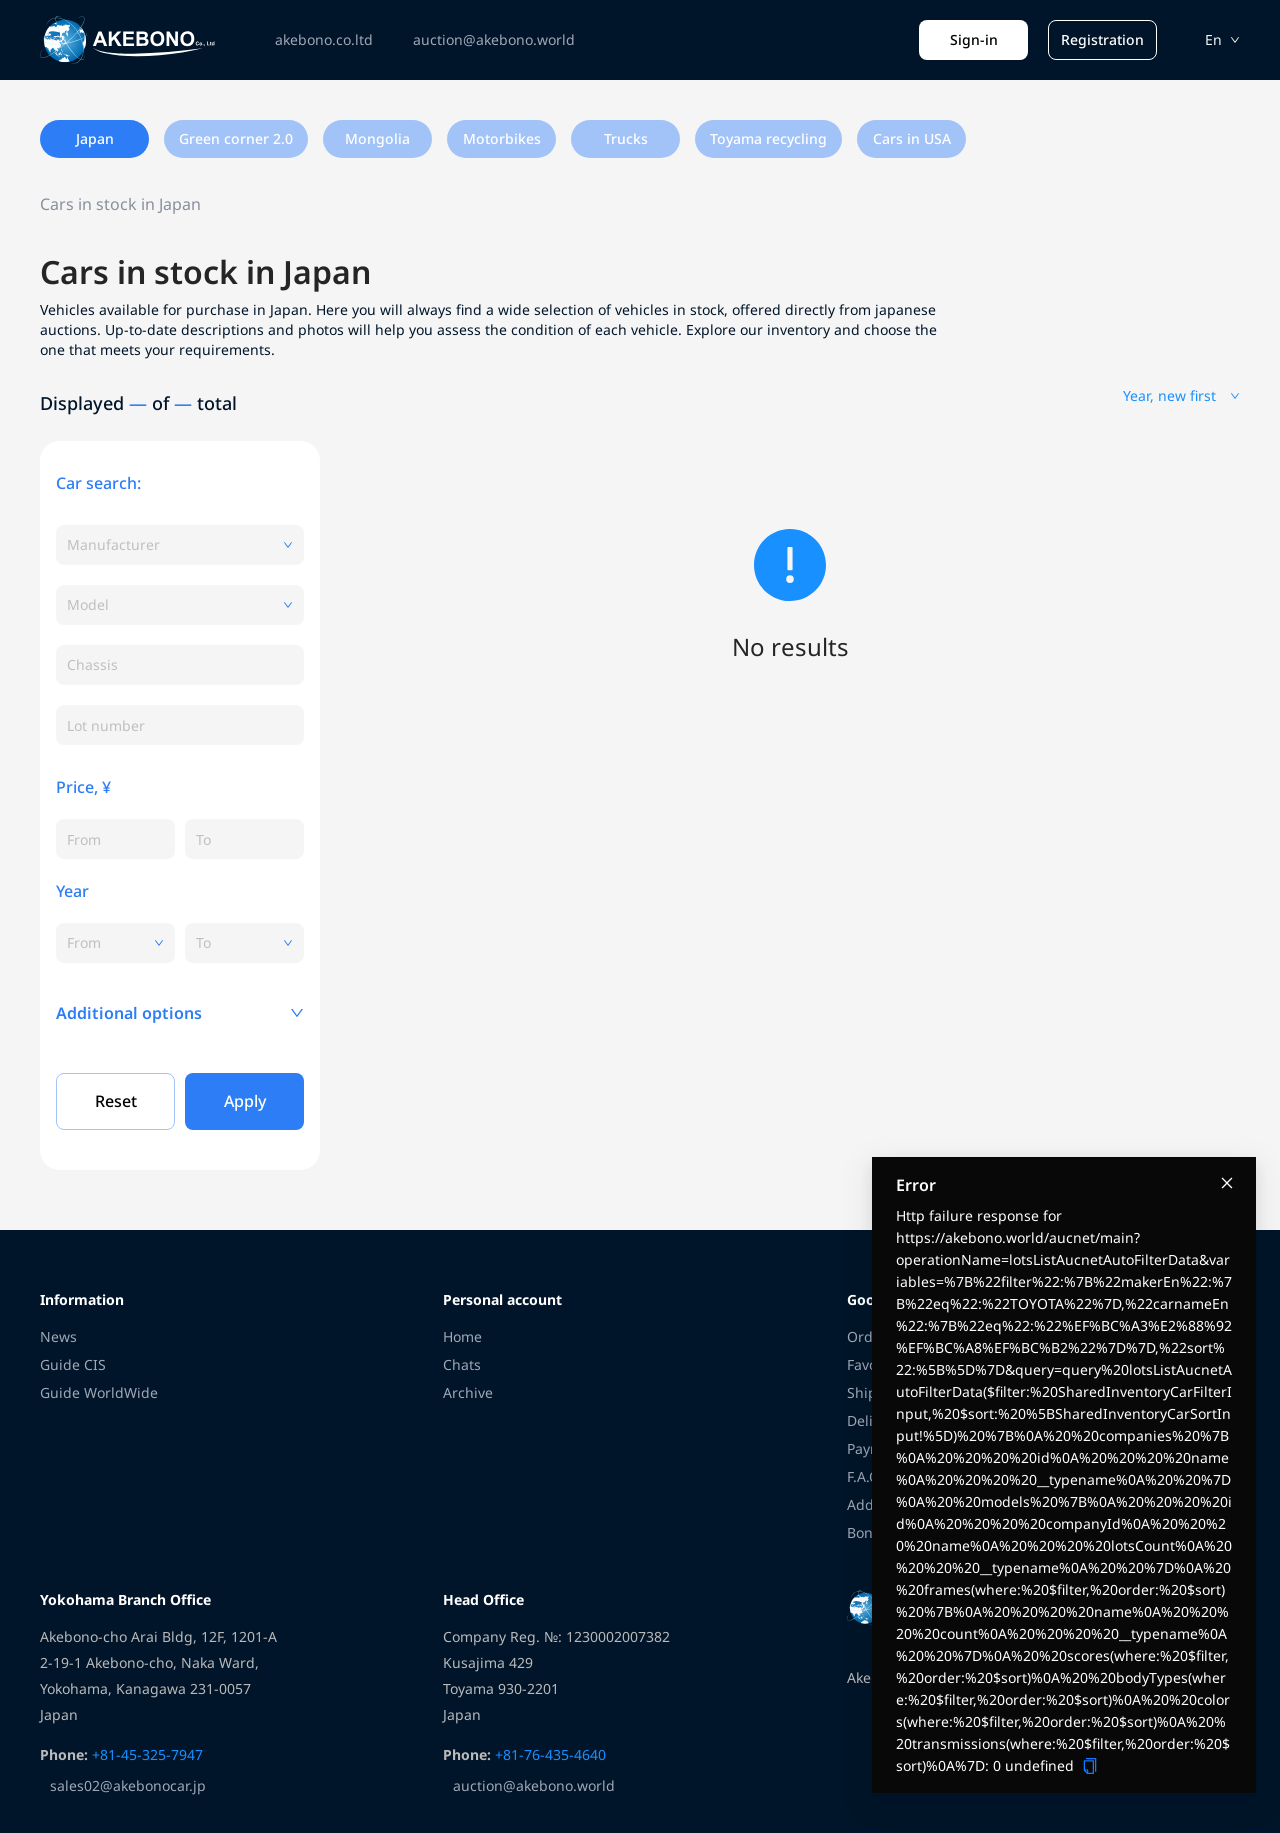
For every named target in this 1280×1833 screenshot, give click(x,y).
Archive (468, 1392)
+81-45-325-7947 (145, 1754)
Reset (116, 1101)
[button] (180, 1013)
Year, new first (1181, 395)
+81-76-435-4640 (548, 1754)
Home (462, 1336)
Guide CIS (73, 1364)
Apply (245, 1101)
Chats (462, 1364)
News (58, 1336)
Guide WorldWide (99, 1392)
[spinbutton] (115, 839)
